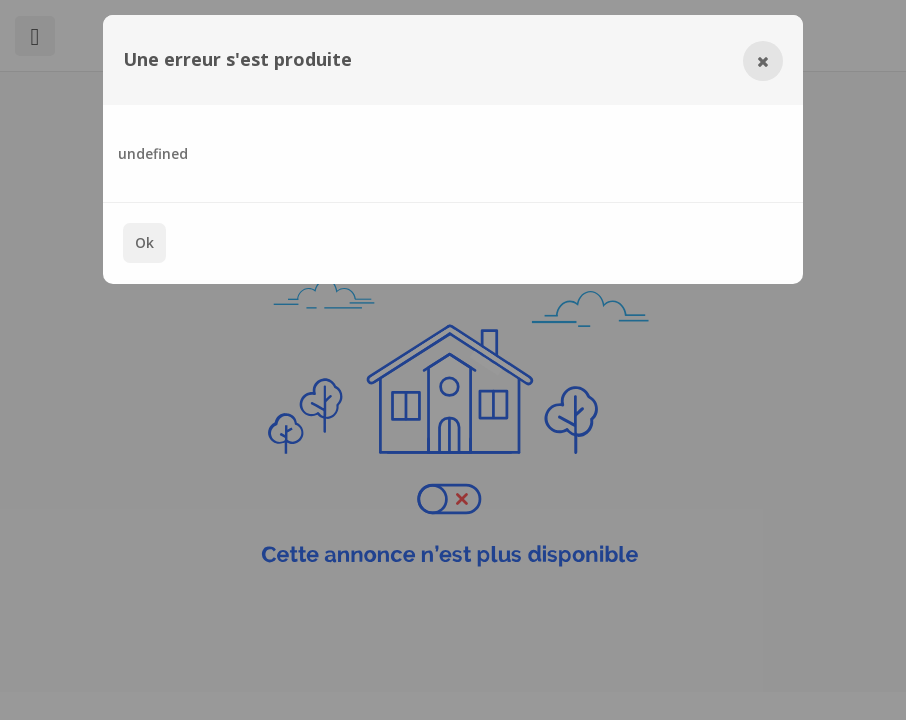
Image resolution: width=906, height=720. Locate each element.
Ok (144, 242)
